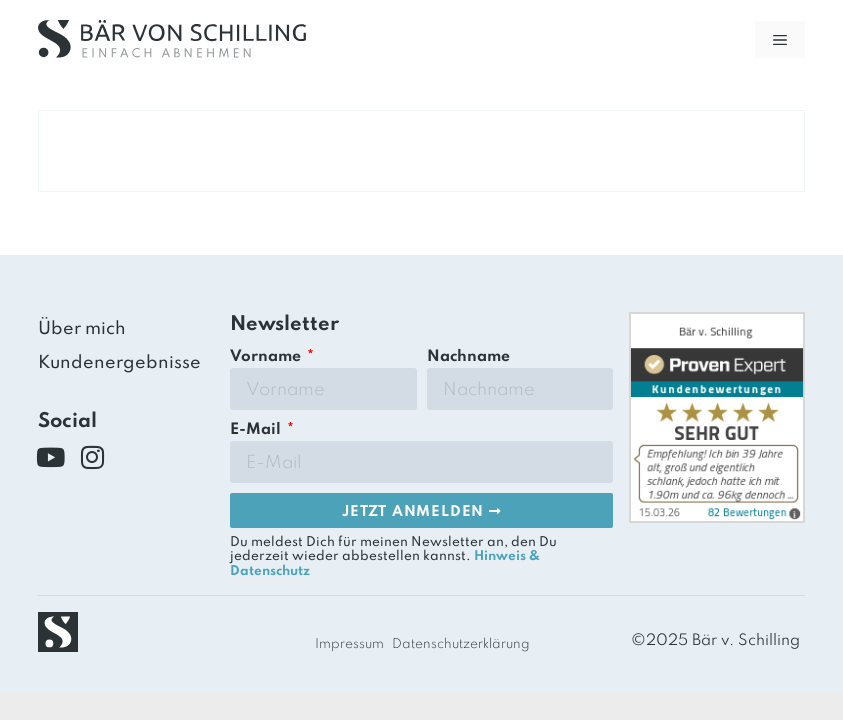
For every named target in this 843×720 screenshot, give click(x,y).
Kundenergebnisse (119, 363)
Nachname (468, 357)
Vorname (267, 357)
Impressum (349, 644)
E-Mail (257, 430)
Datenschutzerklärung (461, 644)
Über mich (82, 329)
